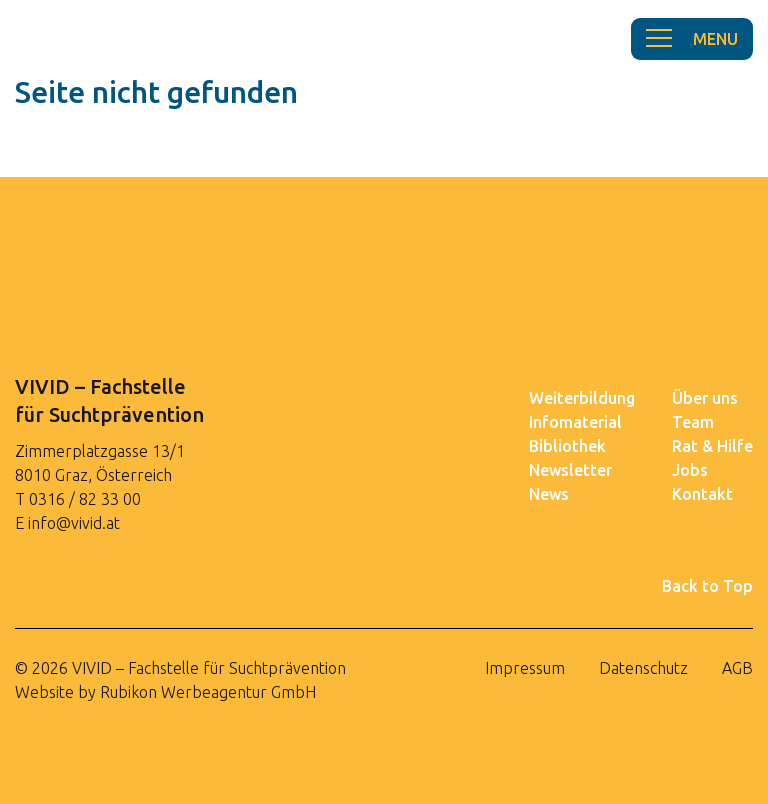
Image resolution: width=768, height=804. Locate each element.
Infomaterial (575, 422)
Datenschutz (643, 668)
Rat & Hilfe (712, 446)
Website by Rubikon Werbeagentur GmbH (165, 692)
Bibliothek (567, 446)
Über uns (705, 398)
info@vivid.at (74, 523)
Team (693, 422)
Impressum (525, 668)
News (549, 494)
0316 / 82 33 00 (85, 499)
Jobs (690, 470)
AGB (737, 668)
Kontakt (702, 494)
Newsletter (570, 470)
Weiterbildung (582, 398)
